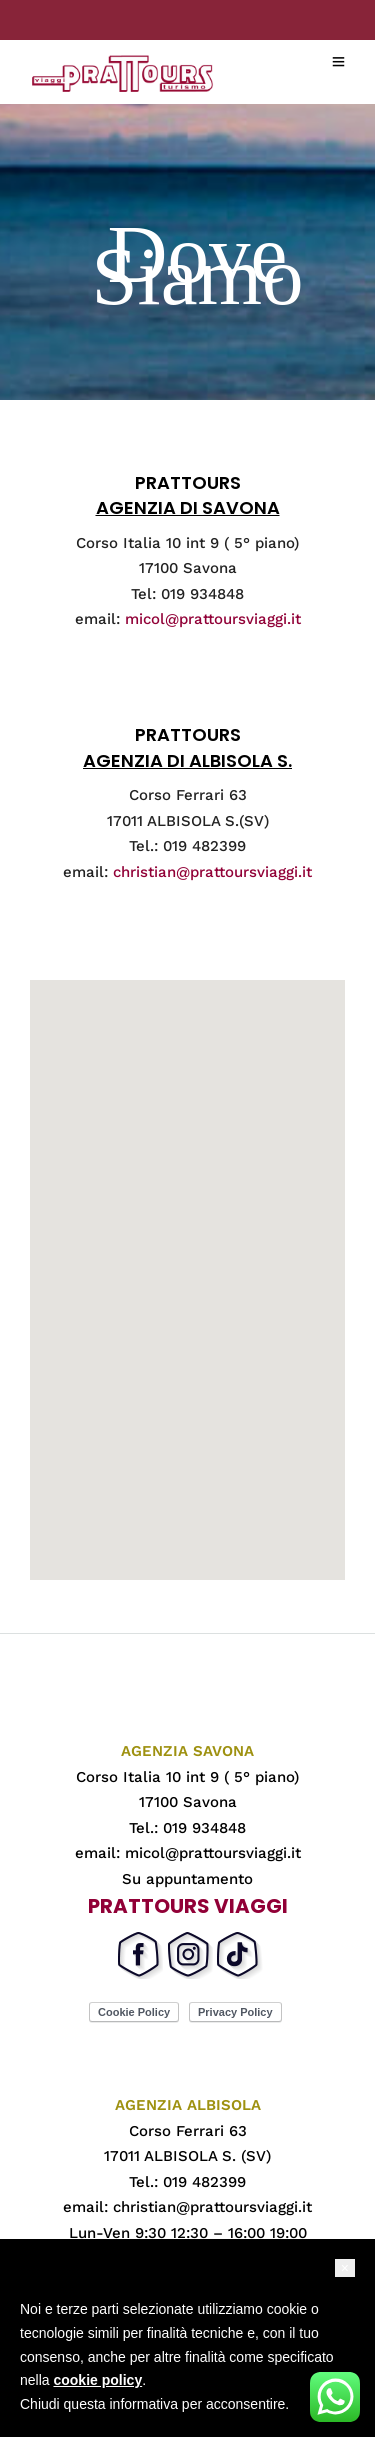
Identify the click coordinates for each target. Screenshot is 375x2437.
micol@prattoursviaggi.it (213, 619)
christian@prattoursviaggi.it (212, 872)
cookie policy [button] (97, 2380)
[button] (345, 2268)
